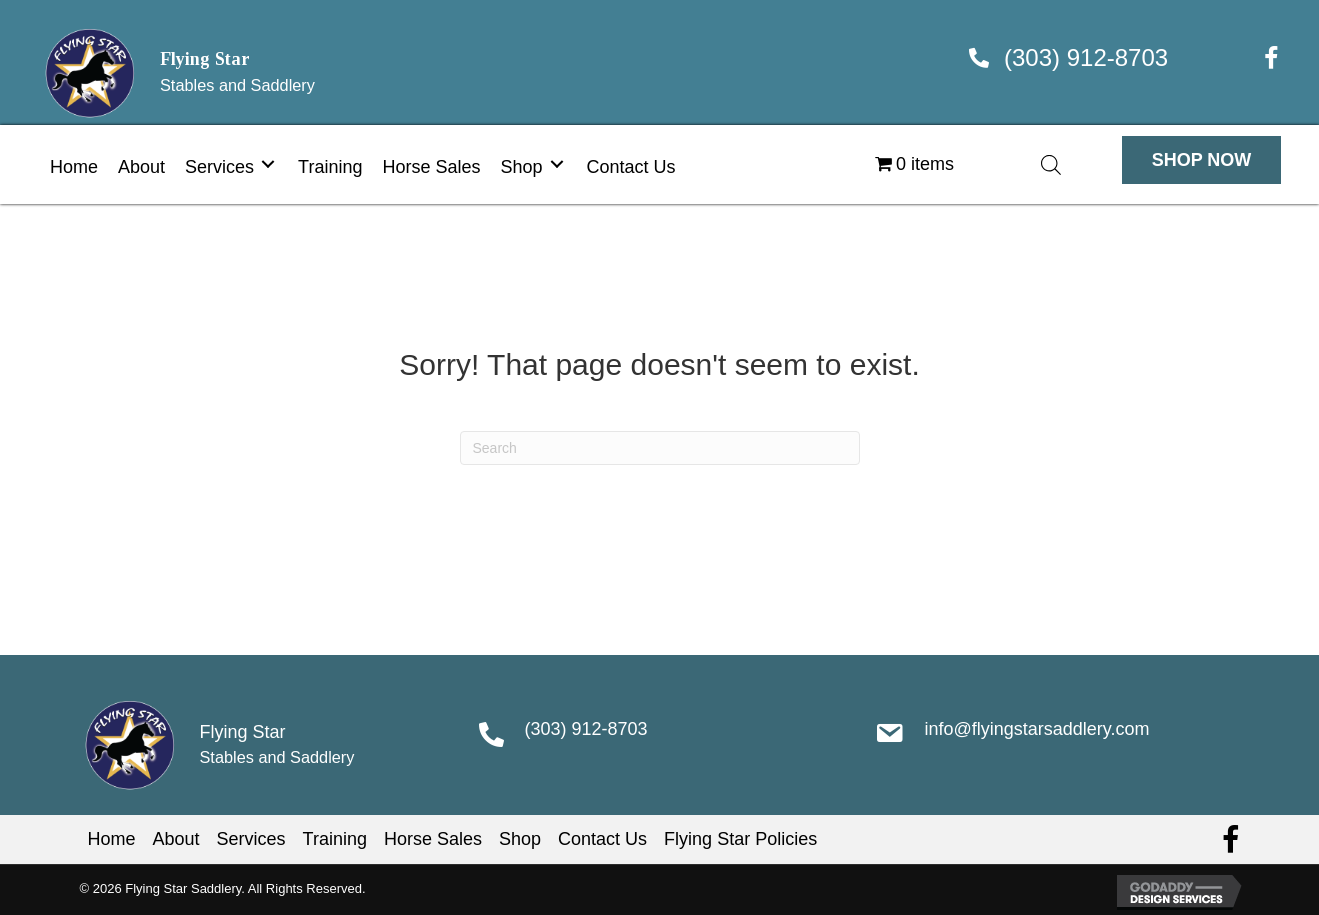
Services (251, 839)
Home (112, 839)
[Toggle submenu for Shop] (557, 164)
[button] (1202, 160)
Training (335, 839)
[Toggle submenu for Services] (268, 164)
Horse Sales (433, 839)
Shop (520, 839)
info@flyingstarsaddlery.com (1036, 729)
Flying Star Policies (740, 839)
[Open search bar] (1051, 164)
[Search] (660, 448)
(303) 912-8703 (1086, 57)
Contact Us (602, 839)
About (176, 839)
